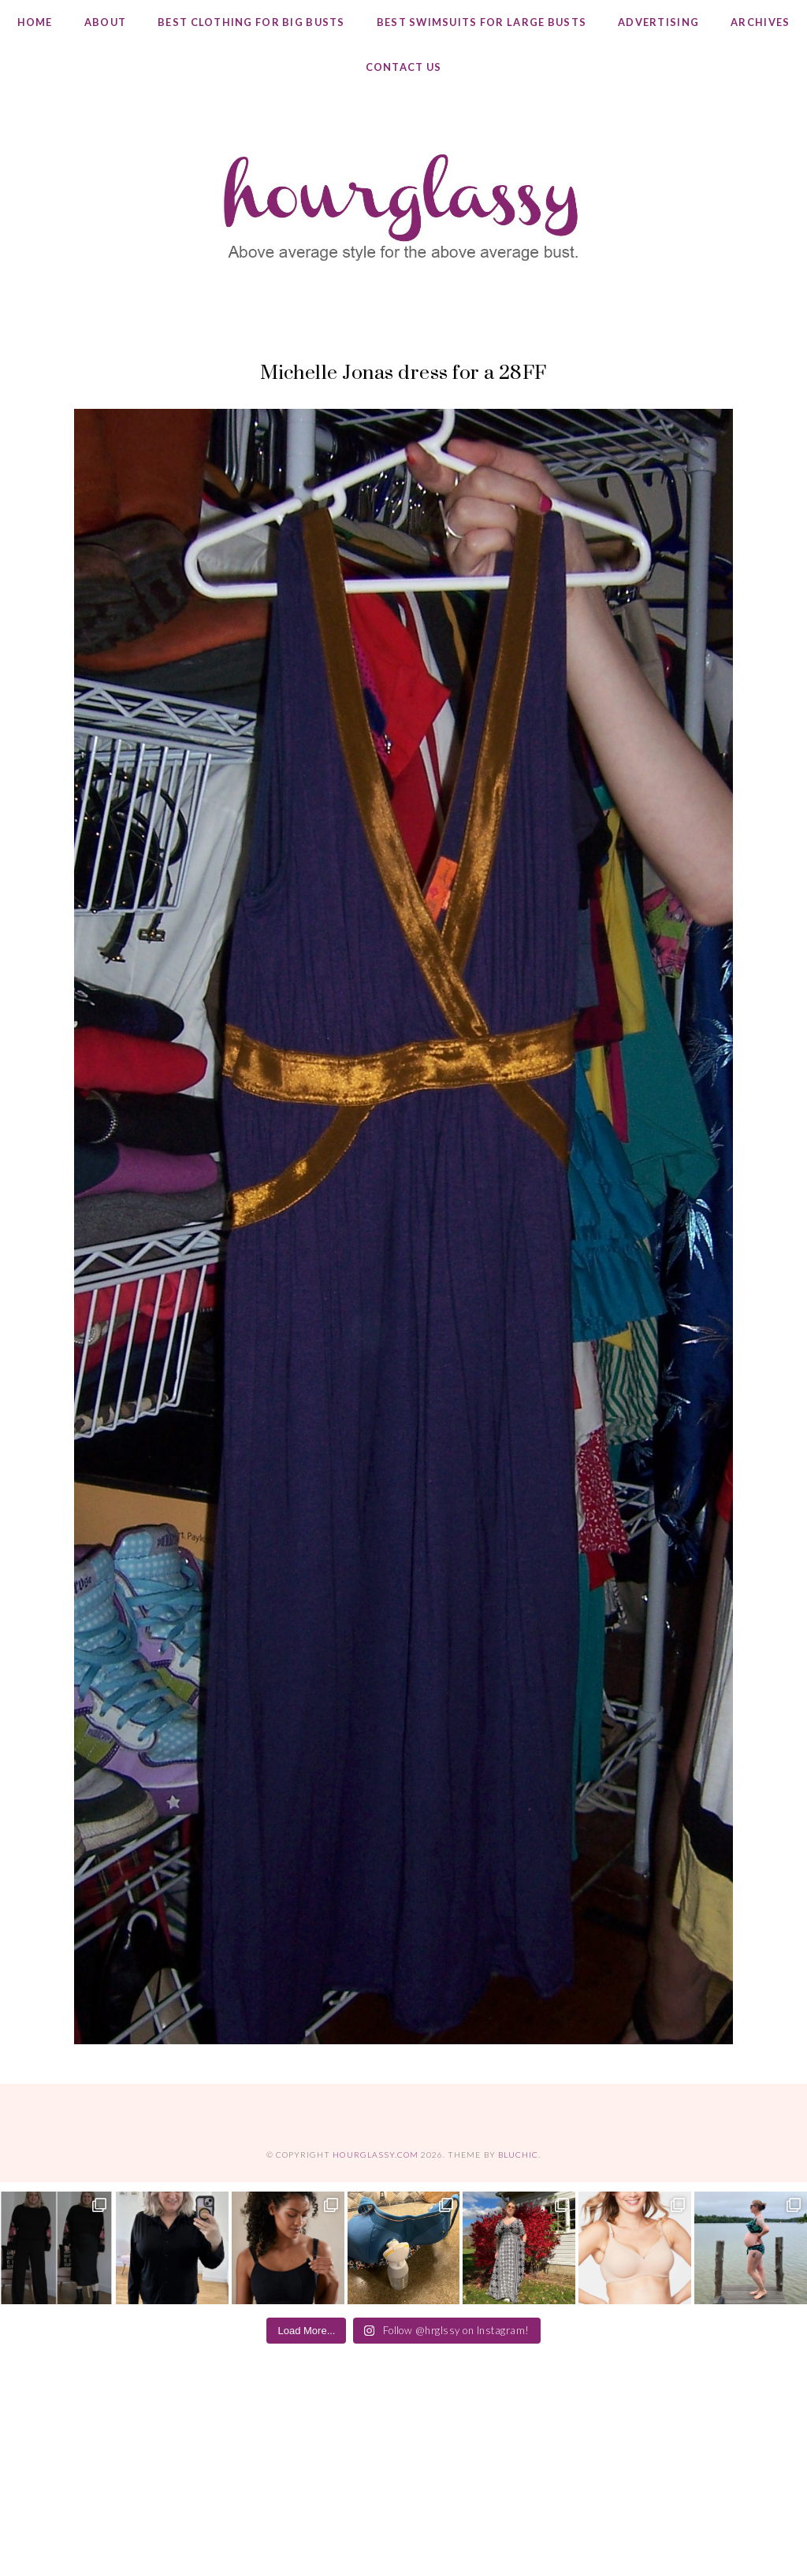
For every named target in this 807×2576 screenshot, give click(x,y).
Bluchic (518, 2154)
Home (35, 22)
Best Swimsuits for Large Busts (481, 22)
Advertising (658, 22)
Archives (760, 22)
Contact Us (404, 67)
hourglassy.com (375, 2154)
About (105, 22)
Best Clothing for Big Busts (251, 22)
